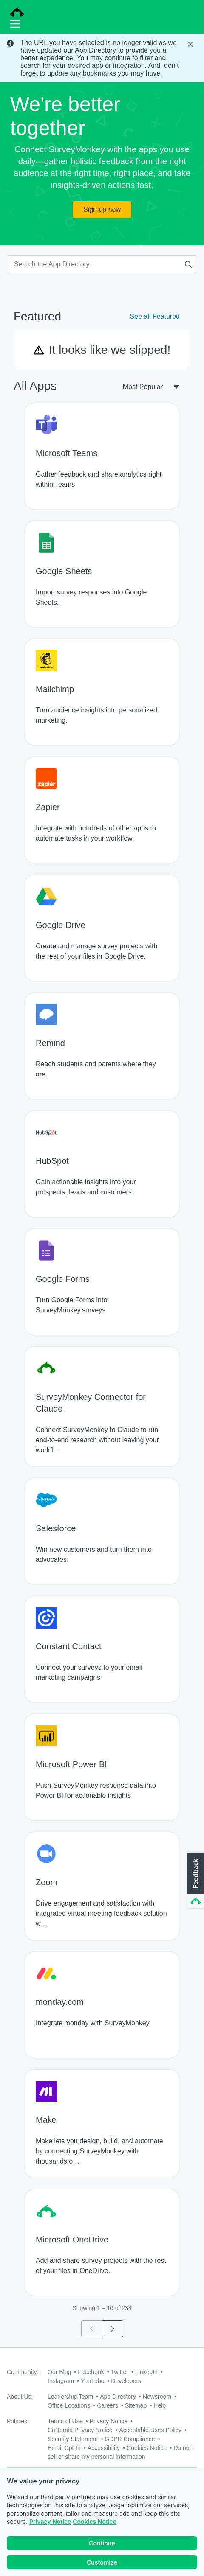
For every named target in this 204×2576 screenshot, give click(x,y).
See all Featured (155, 316)
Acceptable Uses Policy (150, 2430)
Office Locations (69, 2405)
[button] (194, 1880)
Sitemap (136, 2405)
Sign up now (102, 209)
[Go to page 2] (112, 2328)
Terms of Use (65, 2421)
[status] (102, 58)
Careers (107, 2405)
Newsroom (157, 2396)
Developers (126, 2380)
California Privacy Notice (80, 2430)
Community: (23, 2372)
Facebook (91, 2372)
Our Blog (59, 2372)
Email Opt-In (64, 2447)
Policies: (18, 2421)
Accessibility (104, 2447)
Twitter (119, 2372)
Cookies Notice (94, 2522)
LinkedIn (146, 2372)
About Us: (20, 2396)
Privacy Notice (50, 2522)
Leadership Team (70, 2396)
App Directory (118, 2396)
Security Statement (73, 2439)
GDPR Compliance (130, 2439)
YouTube (92, 2380)
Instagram (61, 2380)
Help (159, 2405)
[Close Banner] (191, 44)
